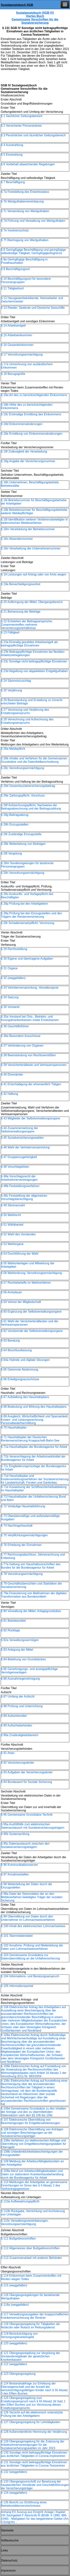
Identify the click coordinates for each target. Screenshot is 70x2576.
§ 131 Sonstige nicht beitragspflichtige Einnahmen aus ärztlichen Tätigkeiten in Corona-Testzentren (34, 2464)
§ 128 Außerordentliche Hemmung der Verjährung (34, 2431)
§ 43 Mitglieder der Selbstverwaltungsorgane (30, 1118)
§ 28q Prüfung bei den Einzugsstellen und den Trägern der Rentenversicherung (31, 915)
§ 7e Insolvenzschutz (15, 230)
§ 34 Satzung (9, 997)
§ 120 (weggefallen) (14, 2343)
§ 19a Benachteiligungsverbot (20, 584)
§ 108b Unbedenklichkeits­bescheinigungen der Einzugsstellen (32, 2153)
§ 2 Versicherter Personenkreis (21, 125)
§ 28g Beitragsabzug (14, 814)
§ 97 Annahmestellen (15, 1874)
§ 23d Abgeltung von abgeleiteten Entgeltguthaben (34, 671)
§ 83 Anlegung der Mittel (17, 1649)
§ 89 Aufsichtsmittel (14, 1715)
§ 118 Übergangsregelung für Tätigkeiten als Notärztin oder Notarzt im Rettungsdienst (30, 2325)
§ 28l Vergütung (11, 853)
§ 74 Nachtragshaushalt (16, 1525)
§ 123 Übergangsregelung (18, 2373)
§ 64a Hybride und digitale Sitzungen (25, 1359)
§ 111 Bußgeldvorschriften (18, 2238)
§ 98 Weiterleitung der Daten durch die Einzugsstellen (26, 1886)
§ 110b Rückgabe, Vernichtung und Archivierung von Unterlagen (33, 2212)
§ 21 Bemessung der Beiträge (21, 611)
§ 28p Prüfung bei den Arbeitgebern (24, 903)
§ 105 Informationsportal (17, 1985)
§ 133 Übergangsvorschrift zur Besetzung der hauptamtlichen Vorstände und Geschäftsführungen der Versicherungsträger (35, 2485)
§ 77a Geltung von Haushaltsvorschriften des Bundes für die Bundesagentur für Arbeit (30, 1566)
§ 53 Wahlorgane (12, 1244)
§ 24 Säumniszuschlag (16, 680)
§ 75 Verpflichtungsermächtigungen (24, 1535)
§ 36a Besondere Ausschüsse (21, 1035)
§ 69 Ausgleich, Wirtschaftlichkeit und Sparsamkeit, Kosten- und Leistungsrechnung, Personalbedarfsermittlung (35, 1420)
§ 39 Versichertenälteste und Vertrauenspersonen (33, 1064)
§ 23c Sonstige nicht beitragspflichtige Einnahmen (34, 661)
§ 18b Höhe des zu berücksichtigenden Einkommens (27, 406)
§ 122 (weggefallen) (14, 2364)
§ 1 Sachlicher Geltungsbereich (21, 116)
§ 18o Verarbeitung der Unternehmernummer (30, 548)
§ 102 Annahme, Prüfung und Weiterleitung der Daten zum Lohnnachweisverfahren (32, 1947)
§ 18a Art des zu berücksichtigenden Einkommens (34, 395)
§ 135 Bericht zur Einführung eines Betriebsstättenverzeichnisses (24, 2504)
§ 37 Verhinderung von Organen (22, 1045)
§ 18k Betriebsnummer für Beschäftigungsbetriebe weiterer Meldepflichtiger (34, 511)
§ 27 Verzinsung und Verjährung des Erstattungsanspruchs (25, 711)
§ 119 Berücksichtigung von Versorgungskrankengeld (19, 2335)
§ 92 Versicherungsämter (17, 1762)
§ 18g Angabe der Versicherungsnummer (28, 461)
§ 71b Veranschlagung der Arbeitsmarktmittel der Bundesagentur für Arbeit (33, 1458)
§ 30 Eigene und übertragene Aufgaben (27, 958)
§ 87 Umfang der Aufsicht (18, 1696)
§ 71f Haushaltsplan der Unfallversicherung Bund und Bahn (33, 1498)
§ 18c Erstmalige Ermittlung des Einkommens (31, 414)
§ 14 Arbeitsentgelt (13, 325)
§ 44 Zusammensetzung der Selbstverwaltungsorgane (19, 1129)
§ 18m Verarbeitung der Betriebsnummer (28, 529)
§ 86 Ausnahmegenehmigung (20, 1678)
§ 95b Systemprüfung (15, 1834)
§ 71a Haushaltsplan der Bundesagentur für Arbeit (34, 1446)
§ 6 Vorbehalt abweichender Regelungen (28, 164)
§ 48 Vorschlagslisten (15, 1166)
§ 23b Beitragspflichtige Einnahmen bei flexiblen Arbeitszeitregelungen (33, 653)
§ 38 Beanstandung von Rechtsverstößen (28, 1055)
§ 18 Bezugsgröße (13, 373)
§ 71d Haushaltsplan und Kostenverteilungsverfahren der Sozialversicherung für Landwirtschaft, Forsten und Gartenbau (35, 1479)
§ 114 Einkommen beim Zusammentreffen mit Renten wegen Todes (31, 2277)
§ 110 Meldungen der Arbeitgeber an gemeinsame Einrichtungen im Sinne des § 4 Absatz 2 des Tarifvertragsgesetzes (34, 2185)
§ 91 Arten (8, 1753)
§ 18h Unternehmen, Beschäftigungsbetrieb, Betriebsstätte (30, 484)
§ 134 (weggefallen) (14, 2492)
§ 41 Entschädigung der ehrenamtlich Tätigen (31, 1084)
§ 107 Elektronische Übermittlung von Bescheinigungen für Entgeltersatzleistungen (30, 2121)
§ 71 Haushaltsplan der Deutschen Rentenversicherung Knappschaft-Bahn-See (30, 1439)
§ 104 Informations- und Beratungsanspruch (30, 1976)
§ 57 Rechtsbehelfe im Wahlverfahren (26, 1282)
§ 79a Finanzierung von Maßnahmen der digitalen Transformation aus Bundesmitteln (34, 1595)
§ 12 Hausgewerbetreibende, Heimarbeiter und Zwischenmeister (32, 299)
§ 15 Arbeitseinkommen (16, 335)
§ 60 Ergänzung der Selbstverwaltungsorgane (31, 1311)
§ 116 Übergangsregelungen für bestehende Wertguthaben (30, 2296)
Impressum (8, 2570)
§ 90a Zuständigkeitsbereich (19, 1735)
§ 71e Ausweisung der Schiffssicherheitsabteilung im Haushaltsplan (33, 1488)
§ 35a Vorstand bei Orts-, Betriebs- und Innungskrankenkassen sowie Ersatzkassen (30, 1018)
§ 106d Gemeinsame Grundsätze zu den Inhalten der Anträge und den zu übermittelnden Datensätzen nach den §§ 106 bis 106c (33, 2112)
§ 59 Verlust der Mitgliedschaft (21, 1302)
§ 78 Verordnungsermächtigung (22, 1573)
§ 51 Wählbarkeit (12, 1224)
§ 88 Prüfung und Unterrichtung (22, 1706)
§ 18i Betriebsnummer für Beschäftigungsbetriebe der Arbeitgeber (33, 502)
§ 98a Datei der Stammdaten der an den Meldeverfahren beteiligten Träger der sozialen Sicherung (32, 1897)
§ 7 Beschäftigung (13, 182)
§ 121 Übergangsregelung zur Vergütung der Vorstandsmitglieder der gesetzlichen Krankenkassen (30, 2356)
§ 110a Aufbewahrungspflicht (20, 2201)
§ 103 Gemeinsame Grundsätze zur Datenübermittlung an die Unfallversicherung (30, 1957)
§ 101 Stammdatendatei (17, 1935)
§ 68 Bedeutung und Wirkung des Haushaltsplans (33, 1406)
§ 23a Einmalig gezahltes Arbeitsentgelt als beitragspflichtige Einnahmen (29, 644)
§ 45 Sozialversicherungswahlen (22, 1137)
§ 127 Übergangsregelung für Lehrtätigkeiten (30, 2422)
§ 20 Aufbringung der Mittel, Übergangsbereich (32, 602)
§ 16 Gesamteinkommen (17, 344)
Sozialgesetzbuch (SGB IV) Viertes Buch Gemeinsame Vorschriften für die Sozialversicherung (35, 17)
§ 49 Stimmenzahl (13, 1205)
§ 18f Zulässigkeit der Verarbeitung (24, 451)
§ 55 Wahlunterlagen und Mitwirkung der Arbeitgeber (28, 1265)
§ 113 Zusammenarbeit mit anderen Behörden (31, 2257)
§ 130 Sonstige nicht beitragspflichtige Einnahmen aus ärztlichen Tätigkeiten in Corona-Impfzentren (34, 2454)
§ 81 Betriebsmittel (13, 1620)
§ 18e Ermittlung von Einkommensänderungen (31, 433)
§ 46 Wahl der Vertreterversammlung (25, 1147)
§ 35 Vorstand (10, 1007)
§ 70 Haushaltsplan (14, 1427)
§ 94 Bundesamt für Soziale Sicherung (26, 1782)
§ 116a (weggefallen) (15, 2304)
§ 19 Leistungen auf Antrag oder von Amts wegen (33, 574)
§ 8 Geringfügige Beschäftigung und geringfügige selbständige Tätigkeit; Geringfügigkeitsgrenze (33, 251)
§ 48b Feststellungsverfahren (20, 1186)
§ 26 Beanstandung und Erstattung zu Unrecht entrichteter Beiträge (31, 701)
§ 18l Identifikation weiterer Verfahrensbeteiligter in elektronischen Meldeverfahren (34, 521)
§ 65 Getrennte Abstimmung (19, 1369)
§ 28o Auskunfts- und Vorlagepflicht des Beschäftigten (27, 895)
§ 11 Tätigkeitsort (12, 288)
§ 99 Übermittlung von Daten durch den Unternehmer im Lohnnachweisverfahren (28, 1918)
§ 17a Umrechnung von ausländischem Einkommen (27, 366)
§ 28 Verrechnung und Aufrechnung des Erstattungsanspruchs (27, 721)
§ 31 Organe (9, 968)
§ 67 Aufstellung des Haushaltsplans (25, 1397)
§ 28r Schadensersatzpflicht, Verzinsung (27, 923)
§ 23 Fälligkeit (10, 632)
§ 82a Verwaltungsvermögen (20, 1640)
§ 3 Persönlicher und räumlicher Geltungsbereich (33, 135)
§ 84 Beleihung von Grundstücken (23, 1659)
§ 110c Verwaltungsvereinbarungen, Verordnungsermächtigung (25, 2222)
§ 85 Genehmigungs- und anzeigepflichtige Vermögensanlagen (29, 1670)
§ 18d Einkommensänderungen (21, 424)
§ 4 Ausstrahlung (12, 145)
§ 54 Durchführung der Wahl (19, 1253)
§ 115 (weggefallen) (14, 2285)
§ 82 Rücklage (10, 1630)
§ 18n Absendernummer (17, 538)
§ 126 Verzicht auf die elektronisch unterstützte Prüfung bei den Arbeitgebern (32, 2414)
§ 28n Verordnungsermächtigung (22, 872)
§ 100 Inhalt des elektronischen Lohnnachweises (33, 1926)
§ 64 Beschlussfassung (16, 1350)
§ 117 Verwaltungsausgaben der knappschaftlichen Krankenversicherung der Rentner (35, 2316)
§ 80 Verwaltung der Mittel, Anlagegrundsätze (31, 1611)
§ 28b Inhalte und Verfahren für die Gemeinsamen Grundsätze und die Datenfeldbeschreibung (34, 760)
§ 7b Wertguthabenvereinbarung (22, 201)
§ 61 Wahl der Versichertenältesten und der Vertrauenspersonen (29, 1323)
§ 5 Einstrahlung (12, 154)
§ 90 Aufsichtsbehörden (16, 1725)
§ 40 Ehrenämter (12, 1074)
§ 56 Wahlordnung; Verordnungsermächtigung (31, 1273)
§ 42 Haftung (9, 1093)
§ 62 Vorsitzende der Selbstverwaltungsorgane (32, 1330)
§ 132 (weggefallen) (14, 2471)
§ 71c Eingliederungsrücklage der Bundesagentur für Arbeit (33, 1468)
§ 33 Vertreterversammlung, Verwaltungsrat (29, 987)
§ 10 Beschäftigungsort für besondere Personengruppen (26, 280)
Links (4, 2550)
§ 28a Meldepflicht (13, 748)
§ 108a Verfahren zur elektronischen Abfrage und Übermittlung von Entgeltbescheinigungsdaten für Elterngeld (33, 2144)
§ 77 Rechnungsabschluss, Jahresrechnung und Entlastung (33, 1556)
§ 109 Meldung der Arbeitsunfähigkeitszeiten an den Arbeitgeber (32, 2163)
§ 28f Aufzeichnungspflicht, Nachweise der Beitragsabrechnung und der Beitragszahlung (31, 807)
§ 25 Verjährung (11, 690)
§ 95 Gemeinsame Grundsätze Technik (26, 1814)
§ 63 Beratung (10, 1340)
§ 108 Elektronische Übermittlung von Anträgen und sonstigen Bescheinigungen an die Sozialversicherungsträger (32, 2133)
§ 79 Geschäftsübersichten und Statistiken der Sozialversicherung (31, 1585)
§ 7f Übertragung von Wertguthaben (25, 240)
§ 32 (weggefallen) (13, 978)
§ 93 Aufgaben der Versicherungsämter (27, 1772)
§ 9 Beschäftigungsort (15, 269)
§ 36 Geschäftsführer (15, 1026)
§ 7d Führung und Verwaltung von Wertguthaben (33, 220)
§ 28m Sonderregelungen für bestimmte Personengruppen (27, 865)
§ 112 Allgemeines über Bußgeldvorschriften (30, 2248)
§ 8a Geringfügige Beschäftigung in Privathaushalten (24, 261)
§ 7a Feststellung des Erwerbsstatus (25, 191)
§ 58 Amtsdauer (11, 1292)
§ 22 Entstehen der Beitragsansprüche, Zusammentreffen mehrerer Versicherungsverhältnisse (27, 625)
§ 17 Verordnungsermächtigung (22, 354)
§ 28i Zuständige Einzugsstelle (21, 834)
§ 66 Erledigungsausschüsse (20, 1379)
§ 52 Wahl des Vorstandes (18, 1234)
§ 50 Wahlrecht (11, 1215)
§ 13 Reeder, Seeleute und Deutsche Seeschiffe (33, 307)
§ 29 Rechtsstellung (14, 949)
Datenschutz (9, 2560)
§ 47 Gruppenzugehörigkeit (19, 1157)
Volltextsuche (9, 2540)
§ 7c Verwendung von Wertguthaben (25, 211)
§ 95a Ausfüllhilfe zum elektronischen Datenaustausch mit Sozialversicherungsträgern (32, 1826)
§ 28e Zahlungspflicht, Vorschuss (23, 795)
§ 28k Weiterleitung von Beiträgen (23, 843)
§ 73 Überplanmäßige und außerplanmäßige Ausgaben (30, 1517)
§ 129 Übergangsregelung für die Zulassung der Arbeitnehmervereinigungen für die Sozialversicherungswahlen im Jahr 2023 (32, 2445)
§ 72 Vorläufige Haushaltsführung (23, 1506)
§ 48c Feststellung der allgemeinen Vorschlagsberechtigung (24, 1197)
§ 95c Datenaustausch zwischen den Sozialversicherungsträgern (25, 1845)
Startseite (7, 2530)
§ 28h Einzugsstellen (15, 824)
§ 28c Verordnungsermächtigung (22, 768)
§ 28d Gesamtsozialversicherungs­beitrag (28, 785)
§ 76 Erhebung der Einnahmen (21, 1544)
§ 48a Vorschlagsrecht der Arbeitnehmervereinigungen (19, 1178)
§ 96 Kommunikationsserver (19, 1864)
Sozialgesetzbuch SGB (17, 5)
